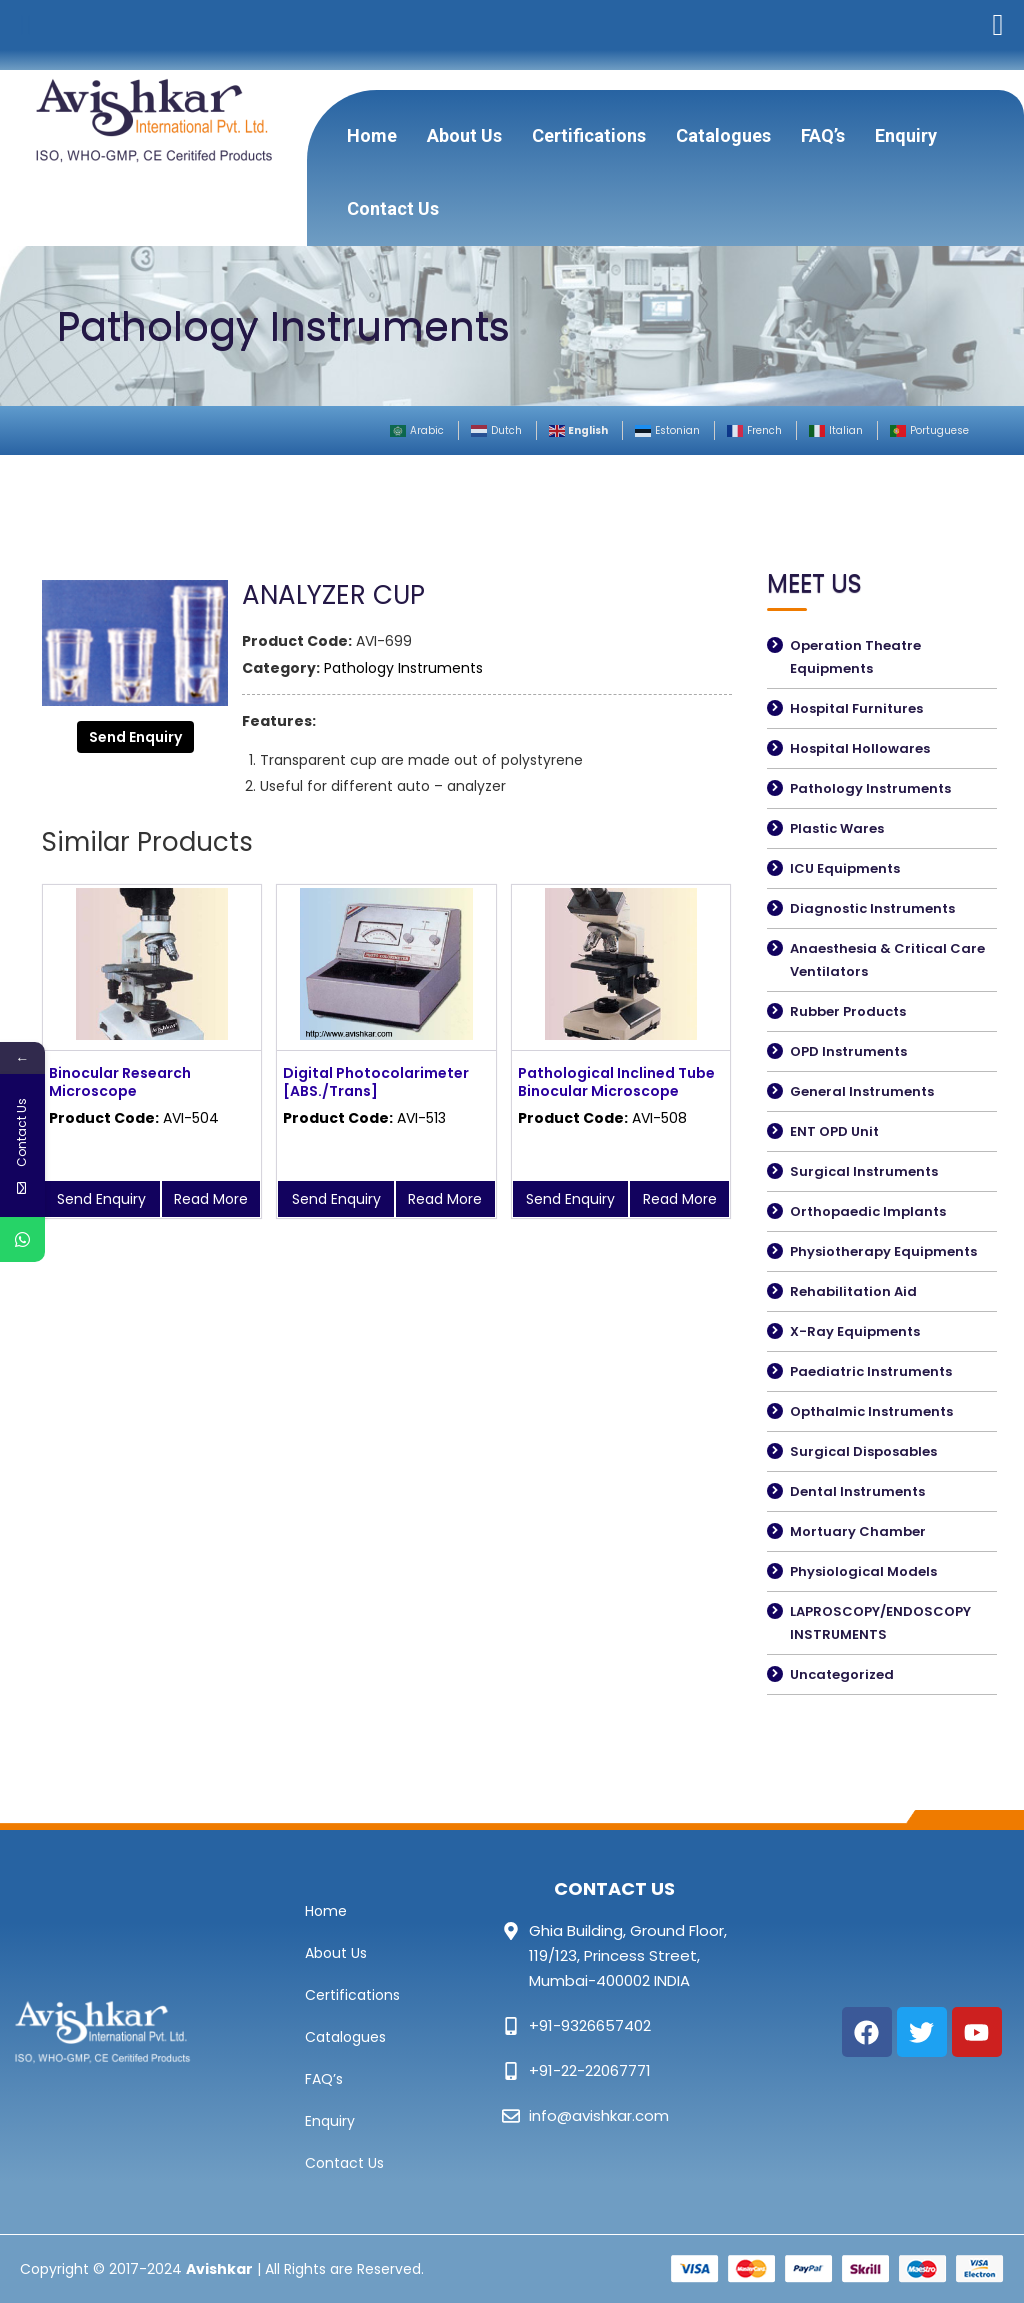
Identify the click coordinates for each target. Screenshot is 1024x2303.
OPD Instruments (848, 1051)
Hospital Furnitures (856, 708)
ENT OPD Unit (834, 1131)
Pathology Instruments (403, 668)
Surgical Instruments (864, 1171)
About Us (464, 135)
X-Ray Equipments (855, 1331)
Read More (211, 1199)
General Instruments (862, 1091)
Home (372, 135)
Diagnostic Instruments (872, 908)
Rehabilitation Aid (853, 1291)
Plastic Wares (837, 828)
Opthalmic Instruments (871, 1411)
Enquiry (906, 135)
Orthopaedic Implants (868, 1211)
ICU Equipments (845, 868)
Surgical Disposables (863, 1451)
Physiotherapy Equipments (883, 1251)
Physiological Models (863, 1571)
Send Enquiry (135, 737)
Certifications (589, 135)
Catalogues (723, 135)
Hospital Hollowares (860, 748)
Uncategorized (842, 1674)
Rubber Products (848, 1011)
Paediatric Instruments (871, 1371)
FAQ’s (823, 135)
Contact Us (393, 208)
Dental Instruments (857, 1491)
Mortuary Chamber (858, 1531)
